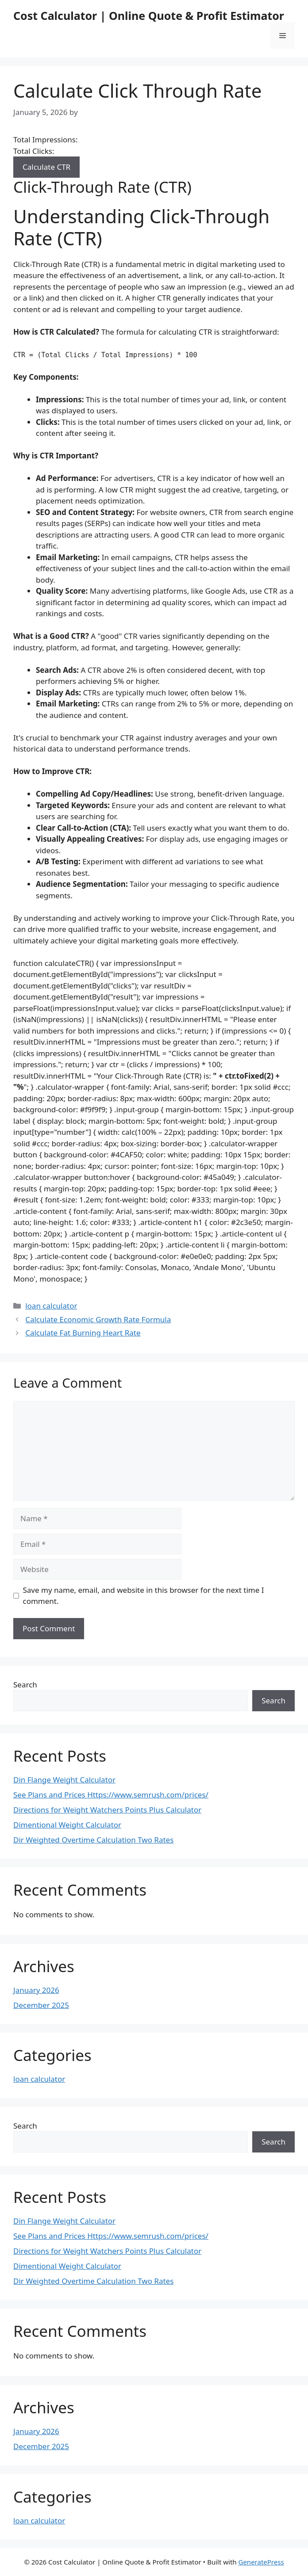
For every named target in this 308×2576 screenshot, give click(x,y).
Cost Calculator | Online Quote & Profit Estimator (148, 15)
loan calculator (51, 1306)
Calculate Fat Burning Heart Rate (82, 1333)
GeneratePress (261, 2561)
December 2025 (41, 2005)
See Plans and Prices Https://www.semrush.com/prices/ (110, 1795)
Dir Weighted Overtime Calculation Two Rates (93, 1840)
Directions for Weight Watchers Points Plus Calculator (107, 1810)
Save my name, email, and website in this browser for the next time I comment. (143, 1596)
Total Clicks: (33, 151)
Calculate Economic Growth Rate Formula (98, 1319)
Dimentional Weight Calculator (67, 1825)
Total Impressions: (45, 139)
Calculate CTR (46, 167)
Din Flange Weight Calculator (64, 1780)
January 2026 (36, 1990)
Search (25, 1684)
